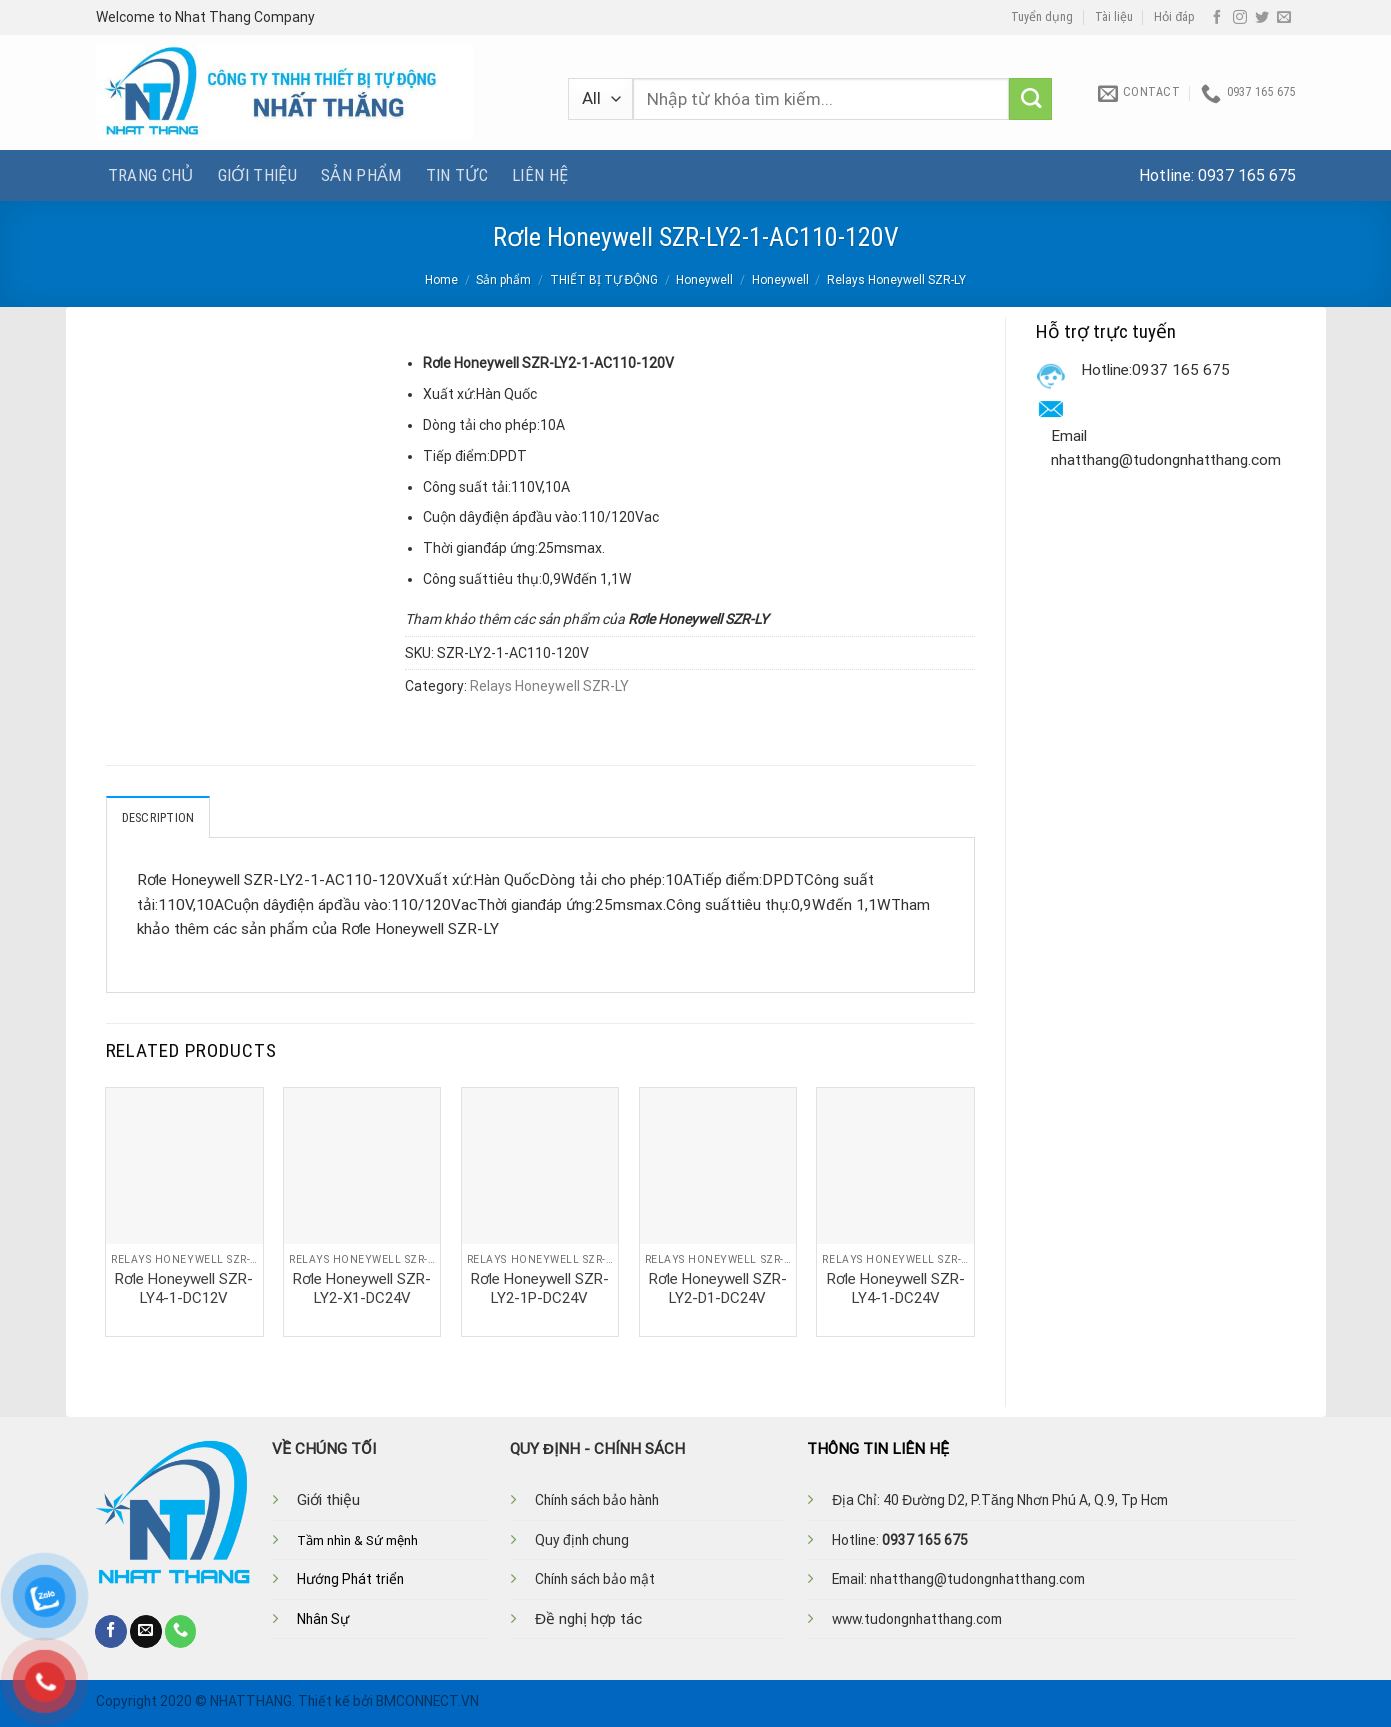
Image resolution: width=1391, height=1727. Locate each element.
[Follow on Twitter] (1262, 18)
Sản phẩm (361, 175)
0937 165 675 (1247, 175)
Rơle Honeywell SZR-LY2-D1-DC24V (718, 1288)
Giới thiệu (257, 175)
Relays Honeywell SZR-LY (896, 280)
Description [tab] (158, 817)
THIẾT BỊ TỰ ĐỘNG (604, 280)
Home (441, 280)
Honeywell (704, 280)
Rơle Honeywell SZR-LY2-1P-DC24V (540, 1288)
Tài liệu (1114, 17)
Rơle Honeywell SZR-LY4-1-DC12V (184, 1288)
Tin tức (457, 175)
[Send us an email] (1284, 18)
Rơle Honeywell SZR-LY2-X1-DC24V (362, 1288)
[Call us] (181, 1631)
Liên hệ (540, 175)
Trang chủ (151, 175)
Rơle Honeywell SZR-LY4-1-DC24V (896, 1288)
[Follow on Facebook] (1217, 18)
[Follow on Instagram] (1240, 18)
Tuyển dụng (1042, 17)
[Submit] (1030, 99)
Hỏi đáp (1174, 17)
